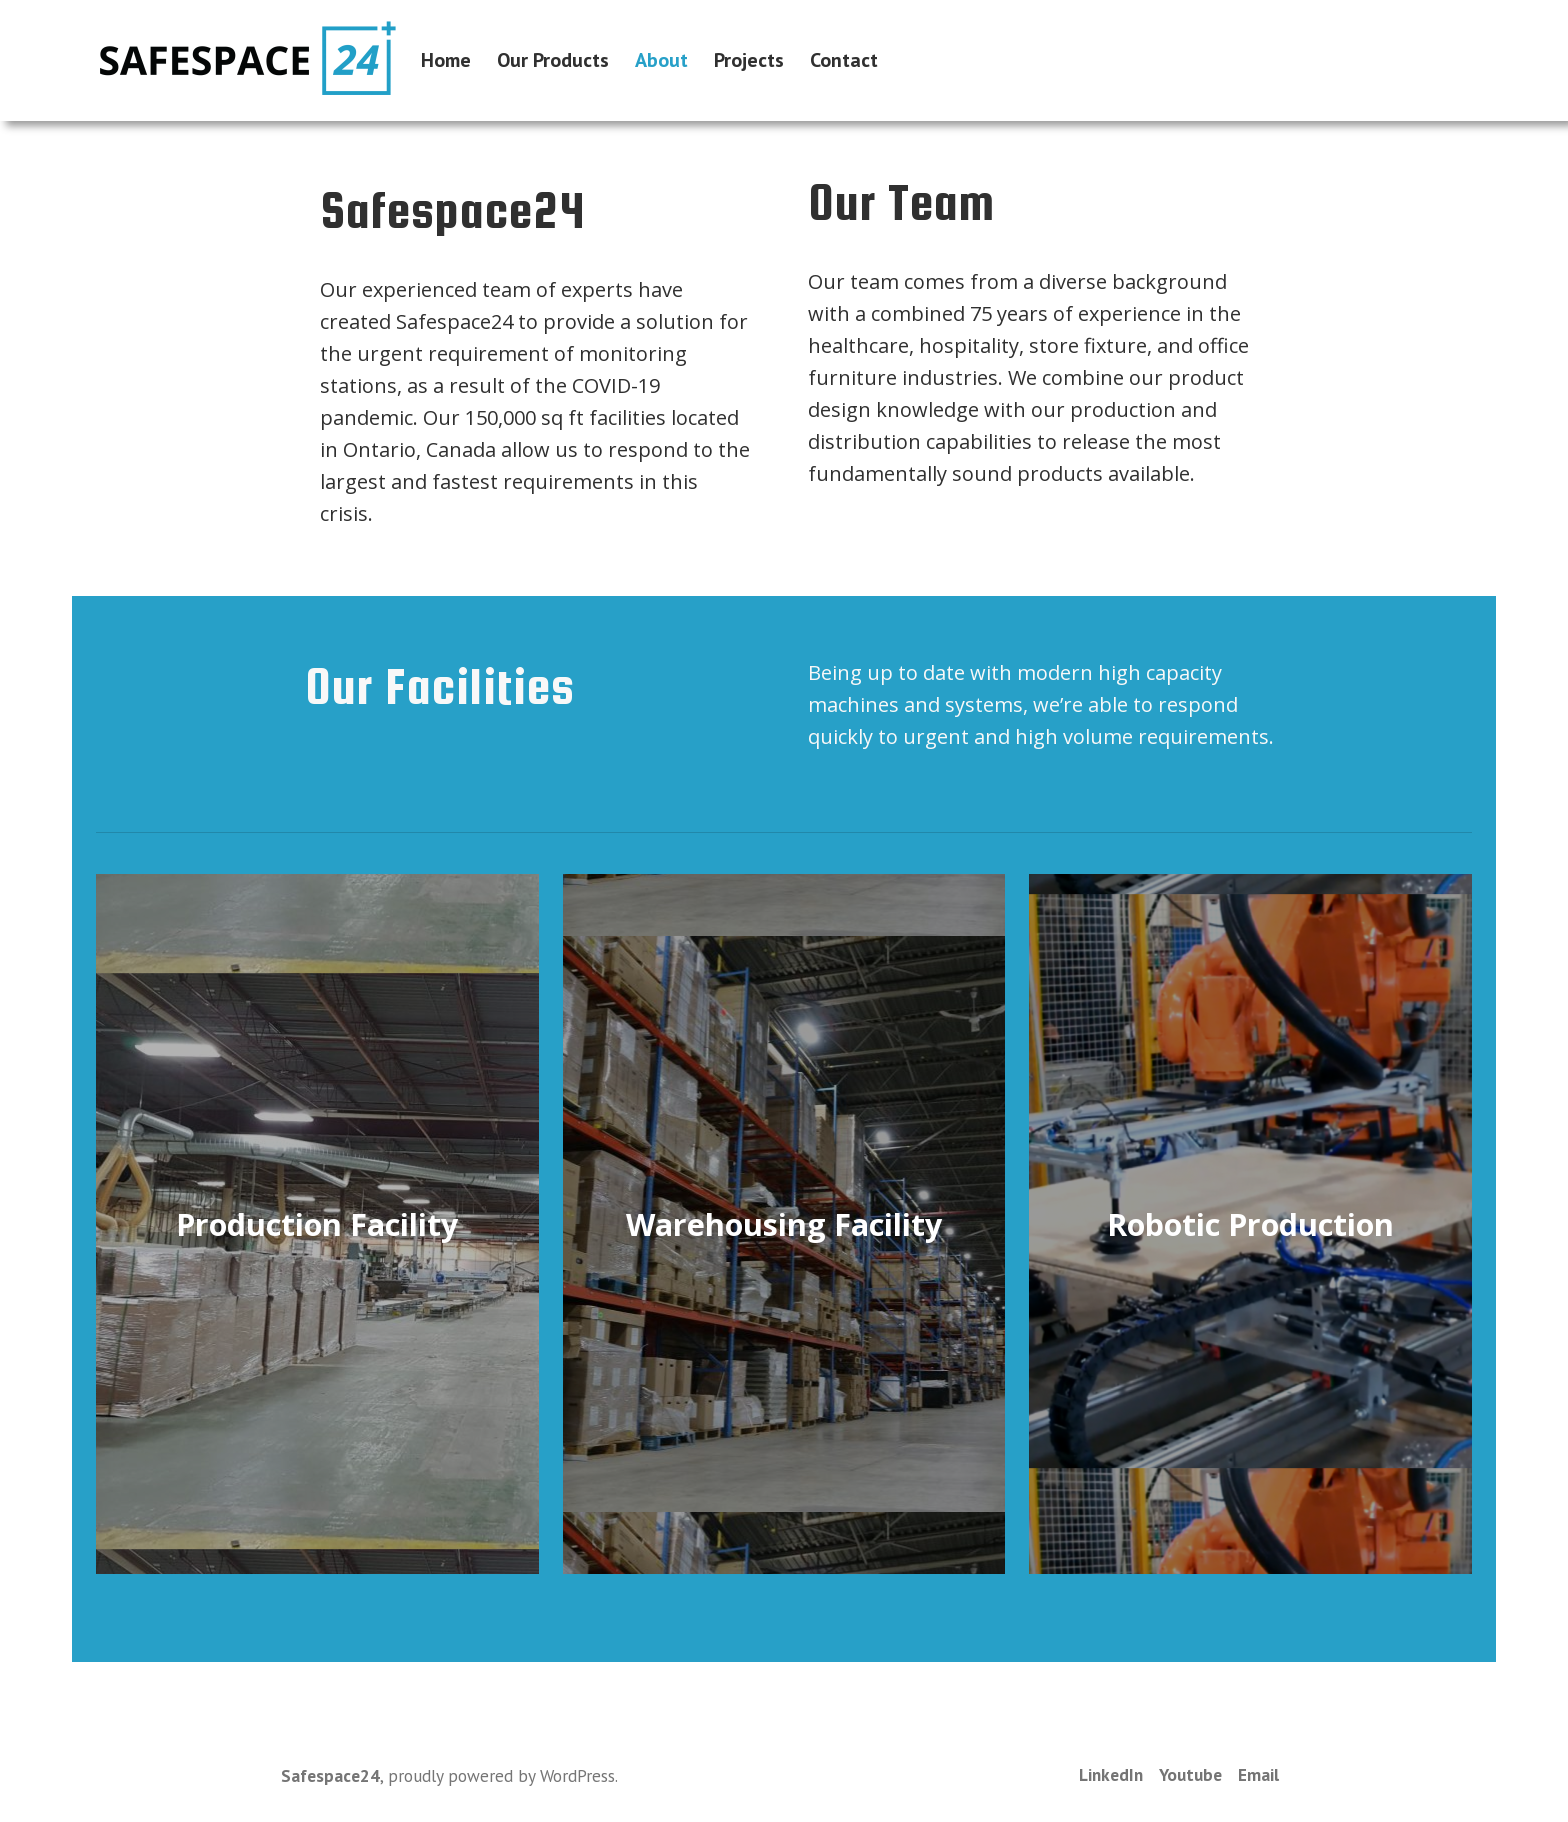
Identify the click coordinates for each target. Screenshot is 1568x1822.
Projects (749, 60)
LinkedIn (1111, 1774)
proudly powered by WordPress (501, 1775)
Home (446, 60)
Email (1258, 1774)
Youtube (1190, 1774)
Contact (844, 60)
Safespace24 (330, 1775)
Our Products (553, 60)
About (661, 60)
